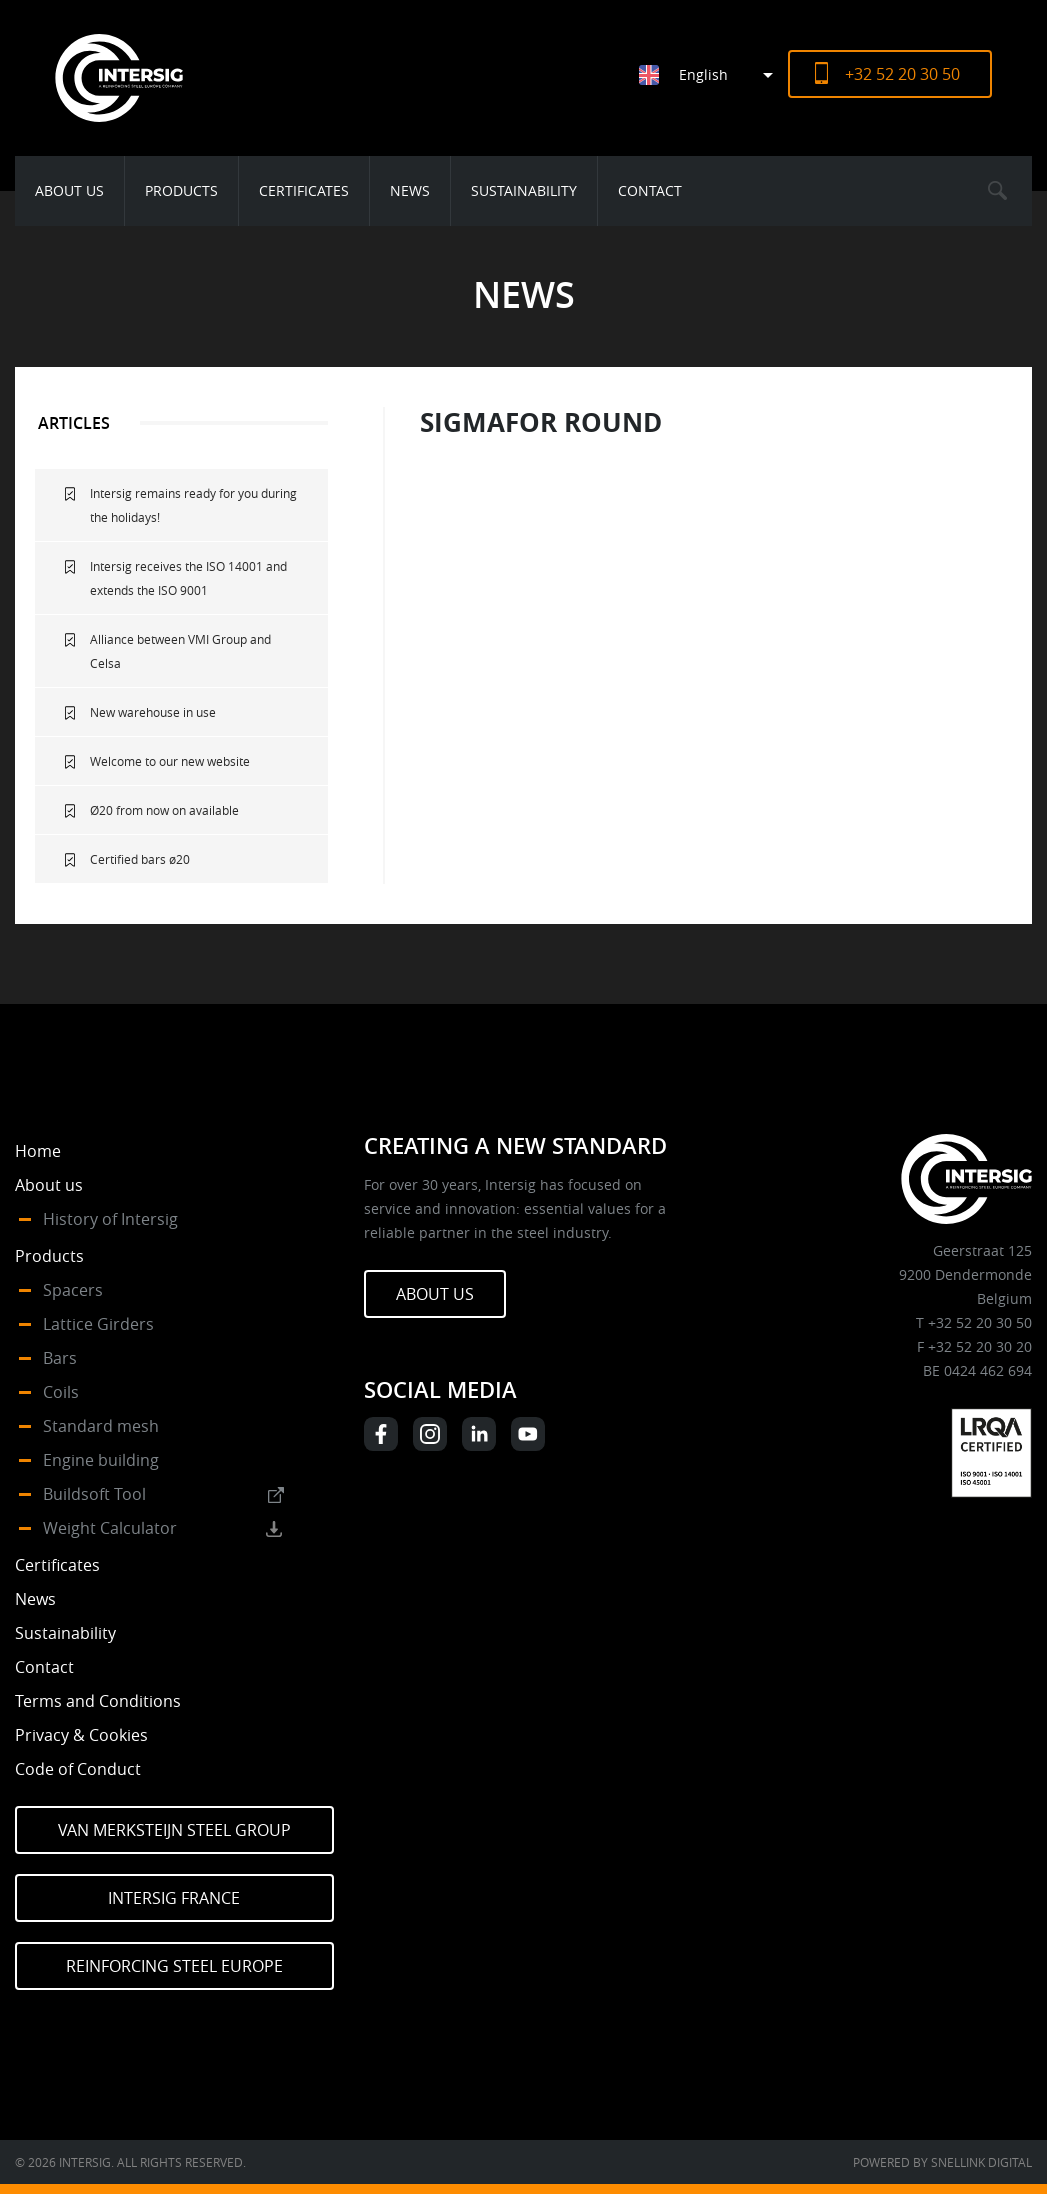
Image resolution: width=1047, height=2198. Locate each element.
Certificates (304, 190)
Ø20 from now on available (164, 810)
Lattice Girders (98, 1324)
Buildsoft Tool (94, 1494)
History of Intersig (110, 1219)
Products (181, 190)
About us (69, 190)
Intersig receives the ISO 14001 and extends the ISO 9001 (188, 578)
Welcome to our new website (170, 761)
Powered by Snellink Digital (942, 2162)
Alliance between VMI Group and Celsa (180, 651)
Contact (650, 190)
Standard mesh (101, 1426)
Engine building (101, 1460)
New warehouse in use (153, 712)
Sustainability (524, 190)
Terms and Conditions (98, 1701)
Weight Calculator (110, 1528)
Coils (61, 1392)
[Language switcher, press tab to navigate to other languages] (713, 74)
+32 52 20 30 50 (902, 74)
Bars (60, 1358)
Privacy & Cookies (81, 1735)
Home (38, 1151)
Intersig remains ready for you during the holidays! (193, 505)
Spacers (73, 1290)
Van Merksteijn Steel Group (174, 1830)
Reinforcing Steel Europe (174, 1966)
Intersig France (174, 1898)
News (410, 190)
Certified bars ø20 (140, 859)
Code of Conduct (78, 1769)
